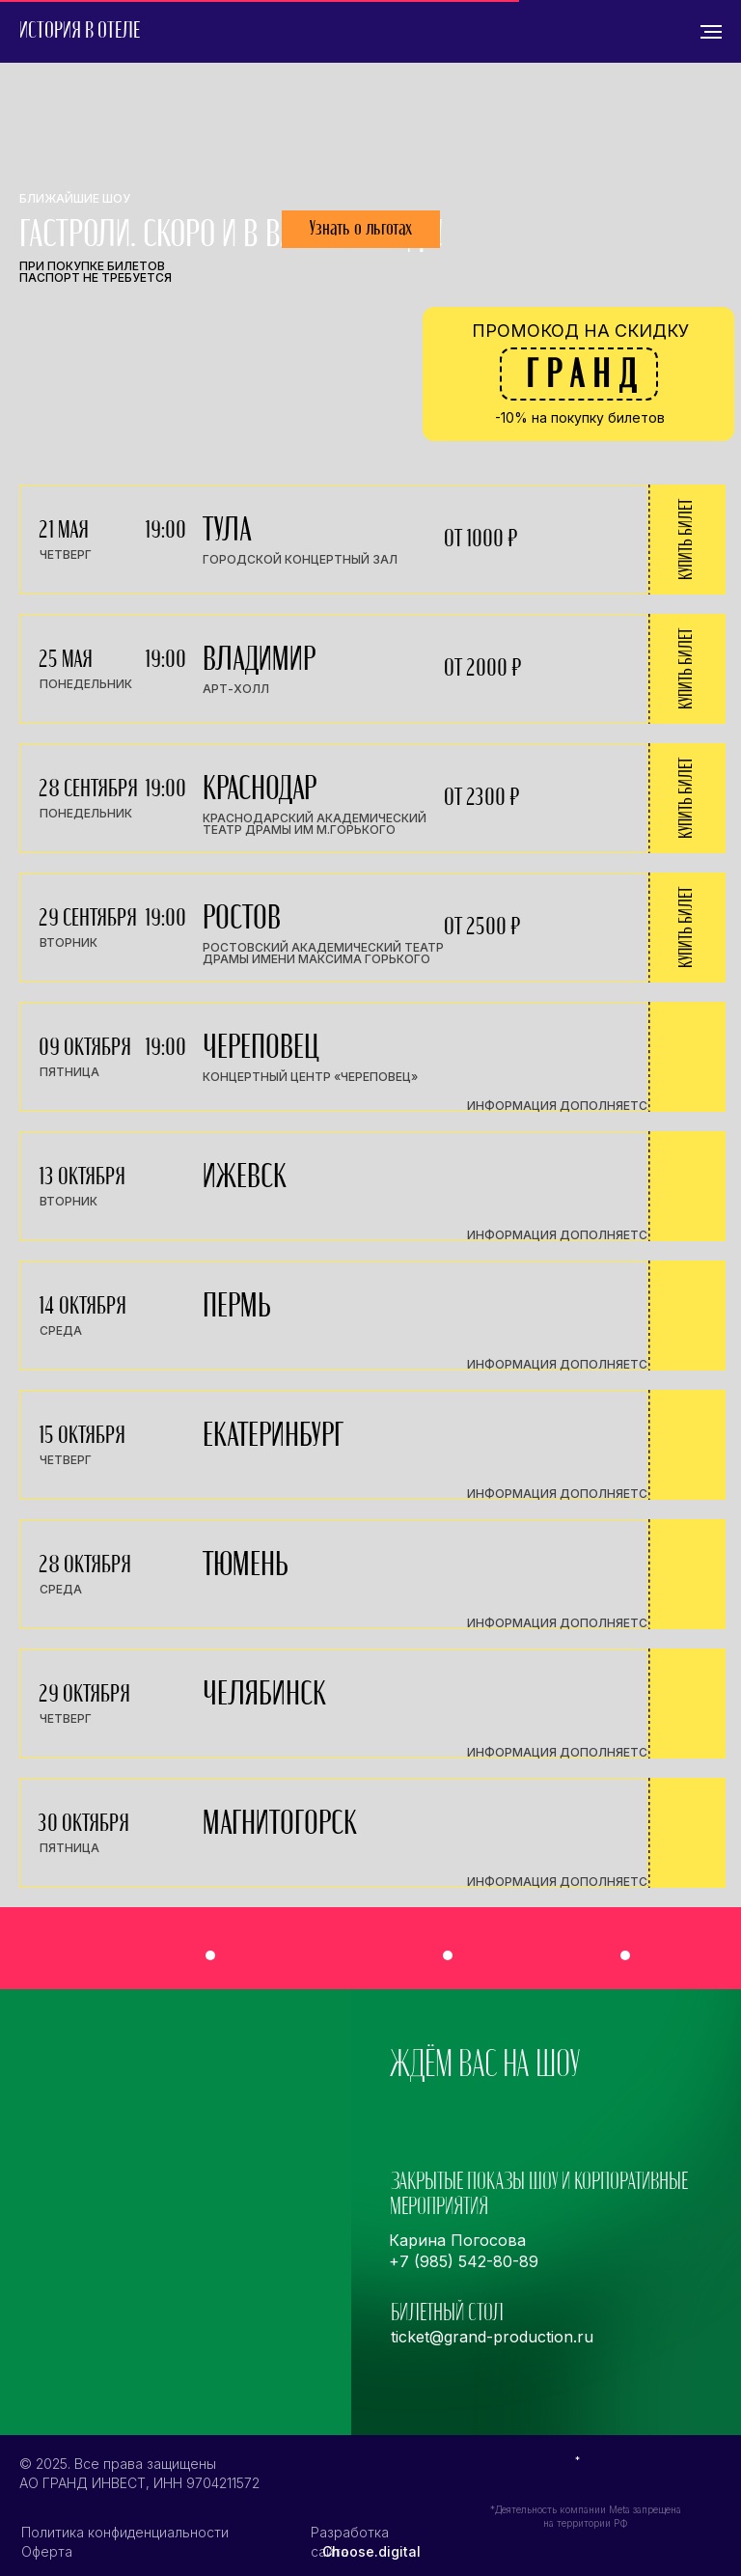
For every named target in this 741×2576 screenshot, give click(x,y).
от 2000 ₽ (482, 668)
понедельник (86, 684)
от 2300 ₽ (481, 798)
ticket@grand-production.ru (492, 2336)
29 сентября (88, 918)
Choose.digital (371, 2551)
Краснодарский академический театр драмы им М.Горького (314, 824)
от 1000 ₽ (480, 539)
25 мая (66, 660)
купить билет (686, 539)
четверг (66, 554)
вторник (68, 942)
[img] (530, 1951)
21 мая (64, 530)
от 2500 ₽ (482, 927)
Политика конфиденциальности (125, 2532)
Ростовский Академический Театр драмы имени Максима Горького (323, 953)
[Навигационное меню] (711, 32)
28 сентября (88, 789)
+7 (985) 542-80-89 (463, 2261)
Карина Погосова (457, 2240)
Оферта (46, 2551)
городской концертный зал (300, 559)
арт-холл (236, 688)
